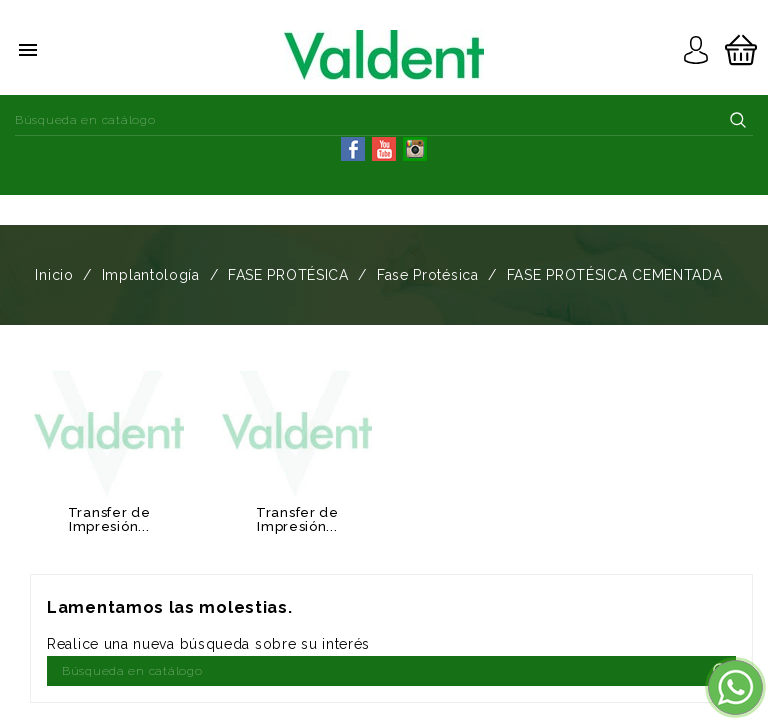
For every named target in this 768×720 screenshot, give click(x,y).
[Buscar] (384, 120)
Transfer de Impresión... (109, 520)
